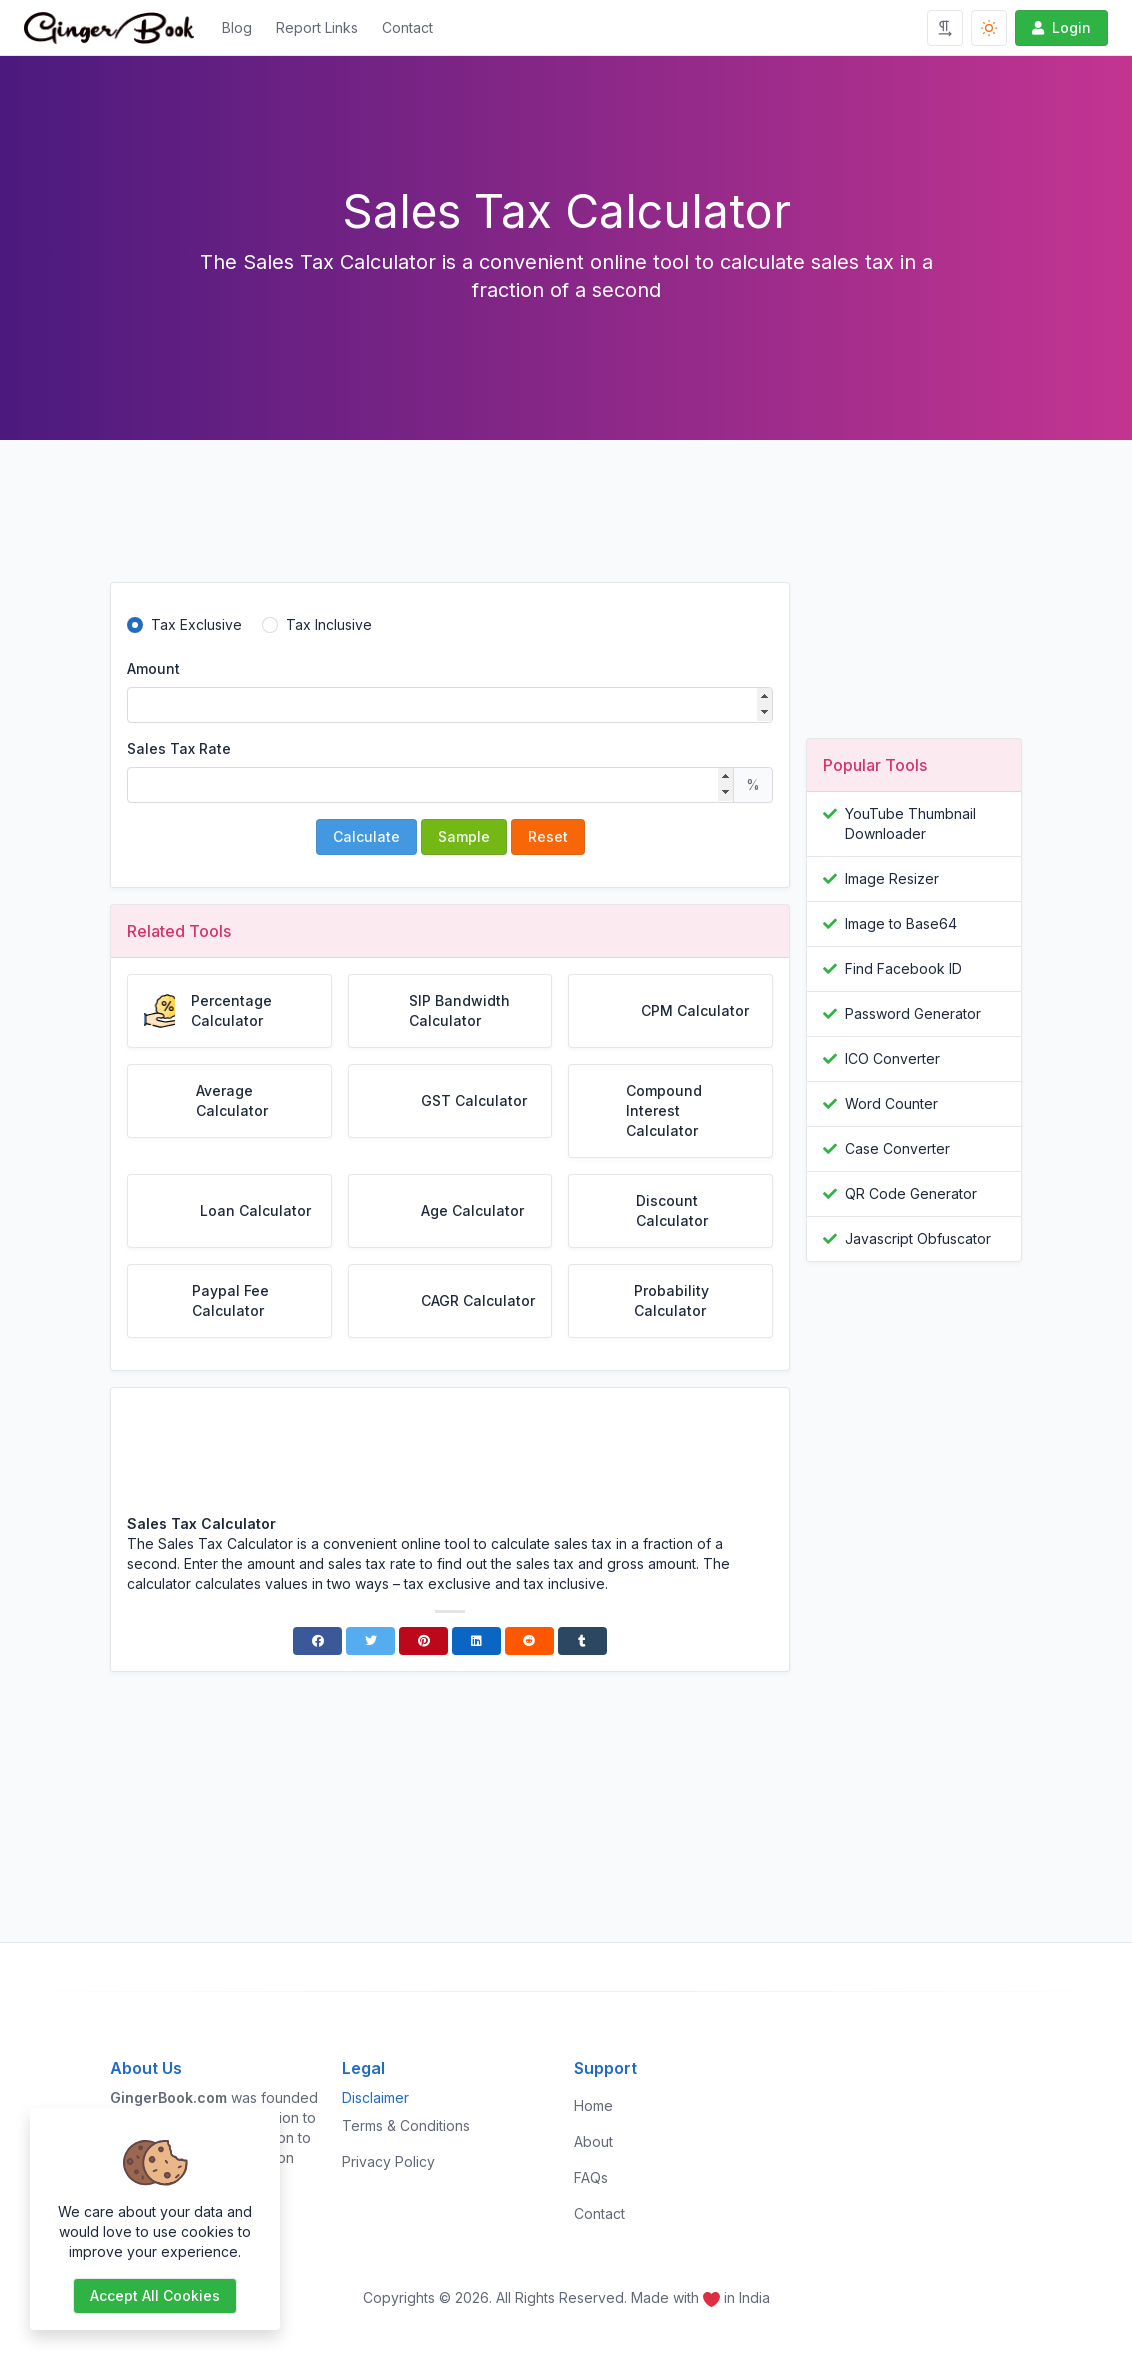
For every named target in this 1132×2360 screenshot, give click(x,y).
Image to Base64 (901, 923)
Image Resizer (892, 878)
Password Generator (913, 1013)
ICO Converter (892, 1058)
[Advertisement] (450, 527)
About (593, 2141)
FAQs (591, 2177)
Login (1059, 27)
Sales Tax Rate (179, 748)
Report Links (317, 27)
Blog (237, 27)
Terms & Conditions (406, 2125)
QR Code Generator (911, 1193)
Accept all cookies (155, 2295)
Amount (153, 668)
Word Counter (891, 1103)
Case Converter (897, 1148)
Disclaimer (375, 2097)
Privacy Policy (388, 2161)
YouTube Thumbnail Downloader (910, 823)
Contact (407, 27)
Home (593, 2105)
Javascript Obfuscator (918, 1238)
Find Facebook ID (903, 968)
